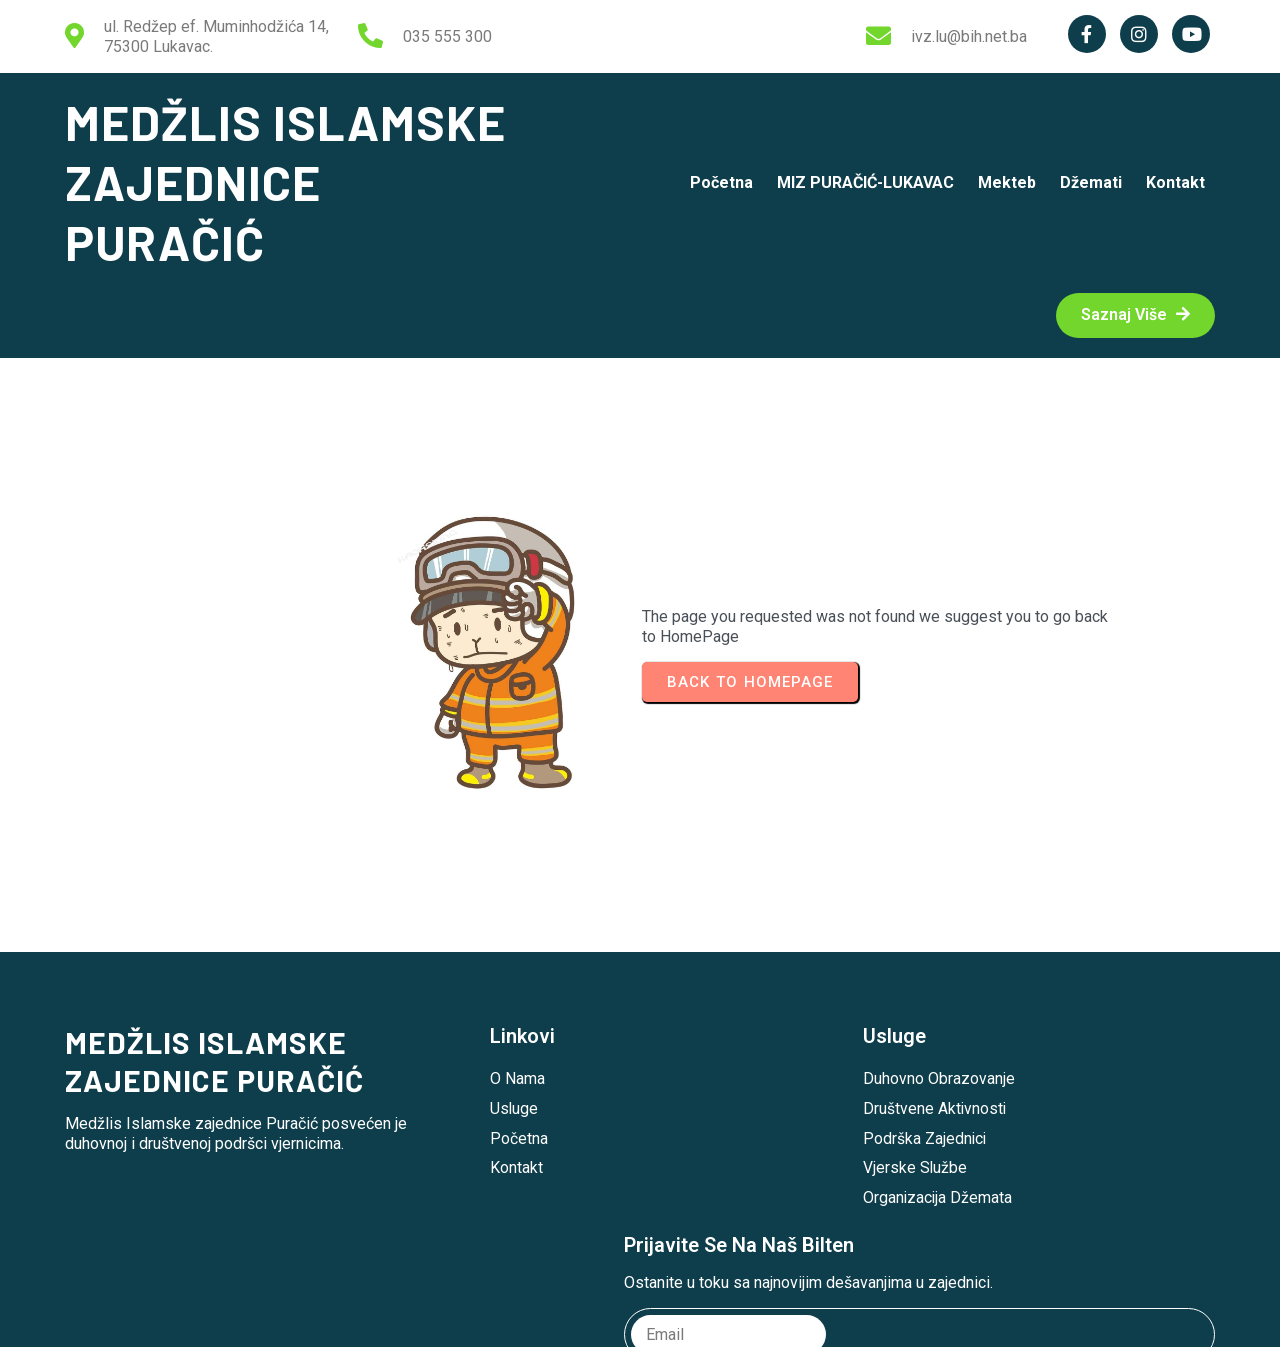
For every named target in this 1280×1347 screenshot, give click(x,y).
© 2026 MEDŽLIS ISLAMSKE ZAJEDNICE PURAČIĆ (640, 1315)
